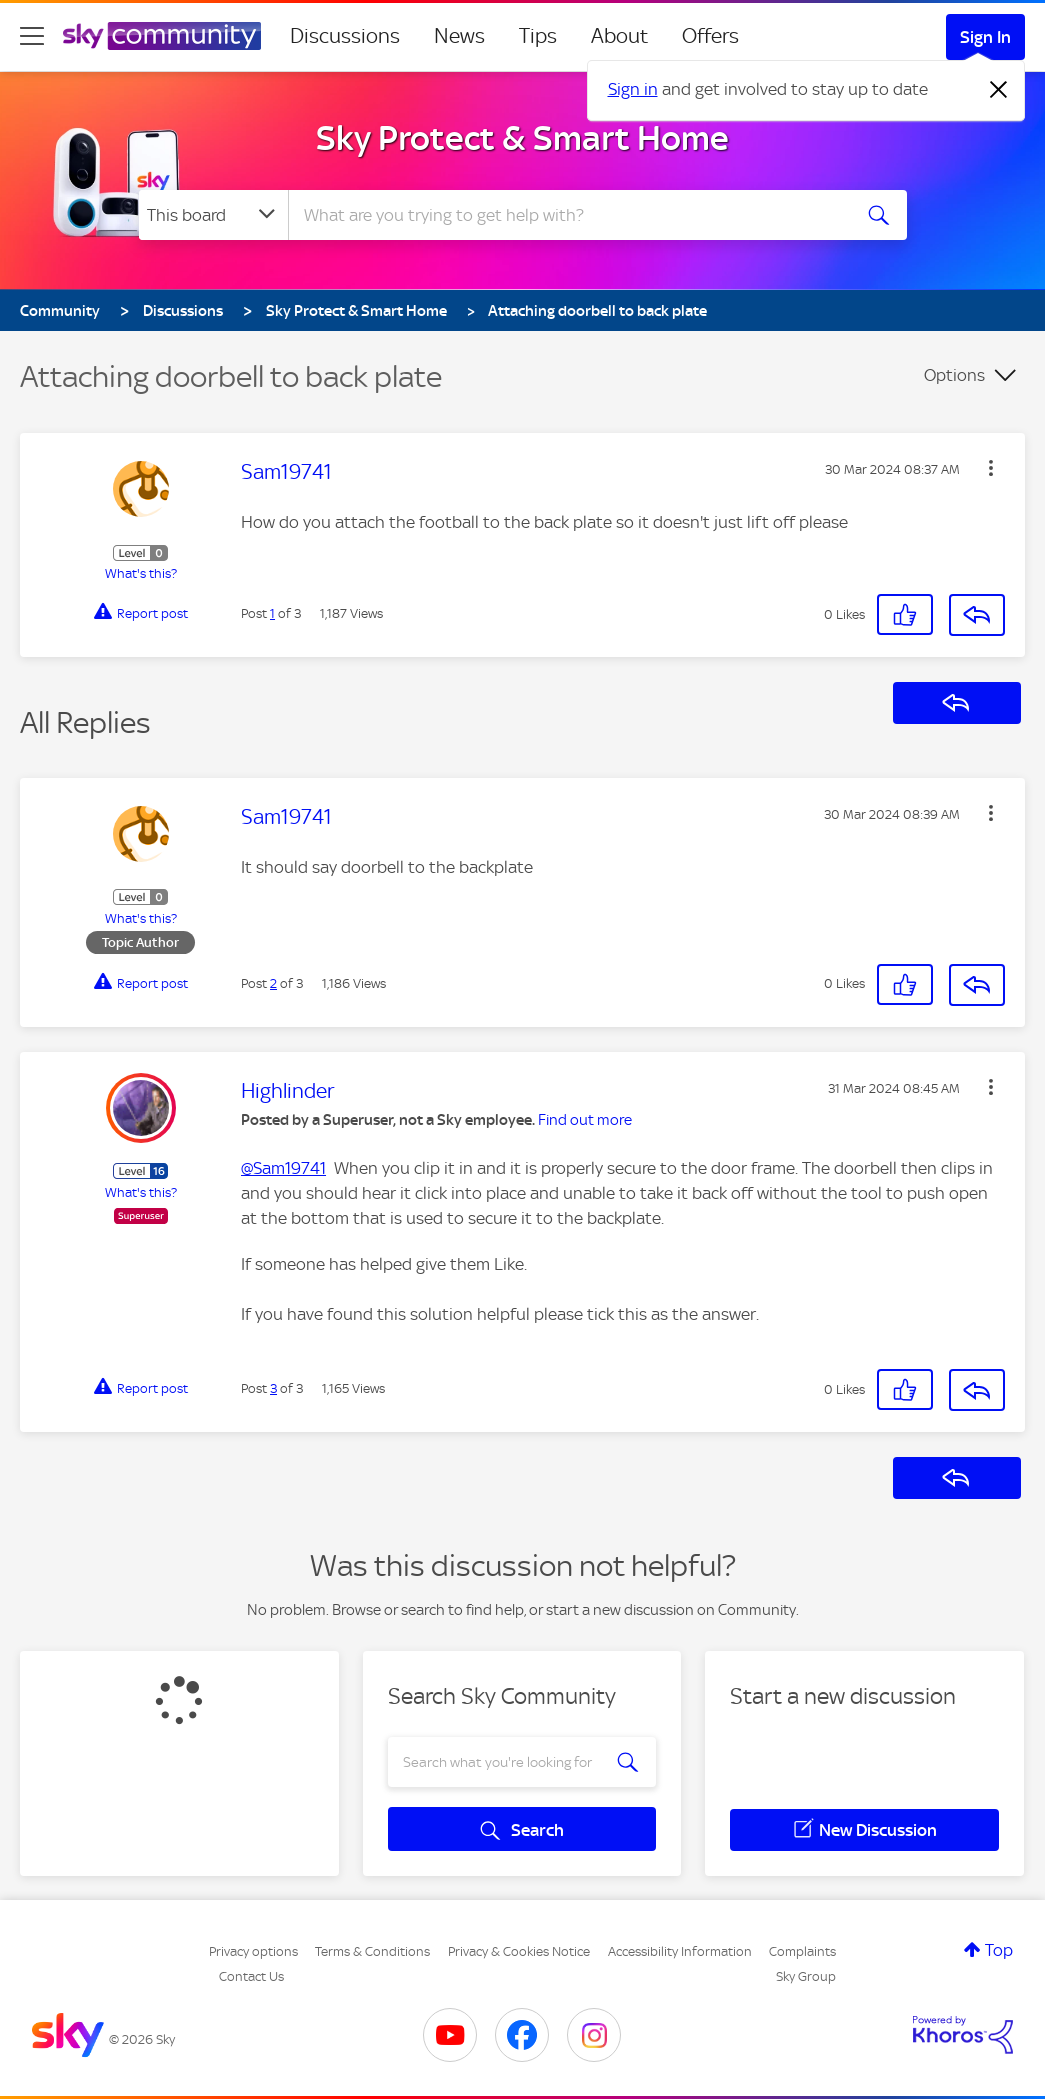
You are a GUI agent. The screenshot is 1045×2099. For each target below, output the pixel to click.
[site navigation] (32, 36)
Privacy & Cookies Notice (519, 1951)
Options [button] (954, 375)
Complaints (802, 1951)
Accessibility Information (680, 1951)
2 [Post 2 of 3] (273, 983)
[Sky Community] (162, 36)
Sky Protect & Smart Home (522, 138)
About (619, 36)
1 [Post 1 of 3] (272, 613)
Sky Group (806, 1976)
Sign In (985, 37)
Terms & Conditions (372, 1951)
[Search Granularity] (213, 215)
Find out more (585, 1120)
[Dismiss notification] (999, 90)
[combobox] (567, 215)
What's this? (141, 573)
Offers (710, 36)
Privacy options (253, 1951)
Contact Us (251, 1976)
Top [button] (999, 1950)
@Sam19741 (283, 1168)
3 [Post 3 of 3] (273, 1388)
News (459, 36)
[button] (991, 468)
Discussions (345, 36)
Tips (538, 36)
